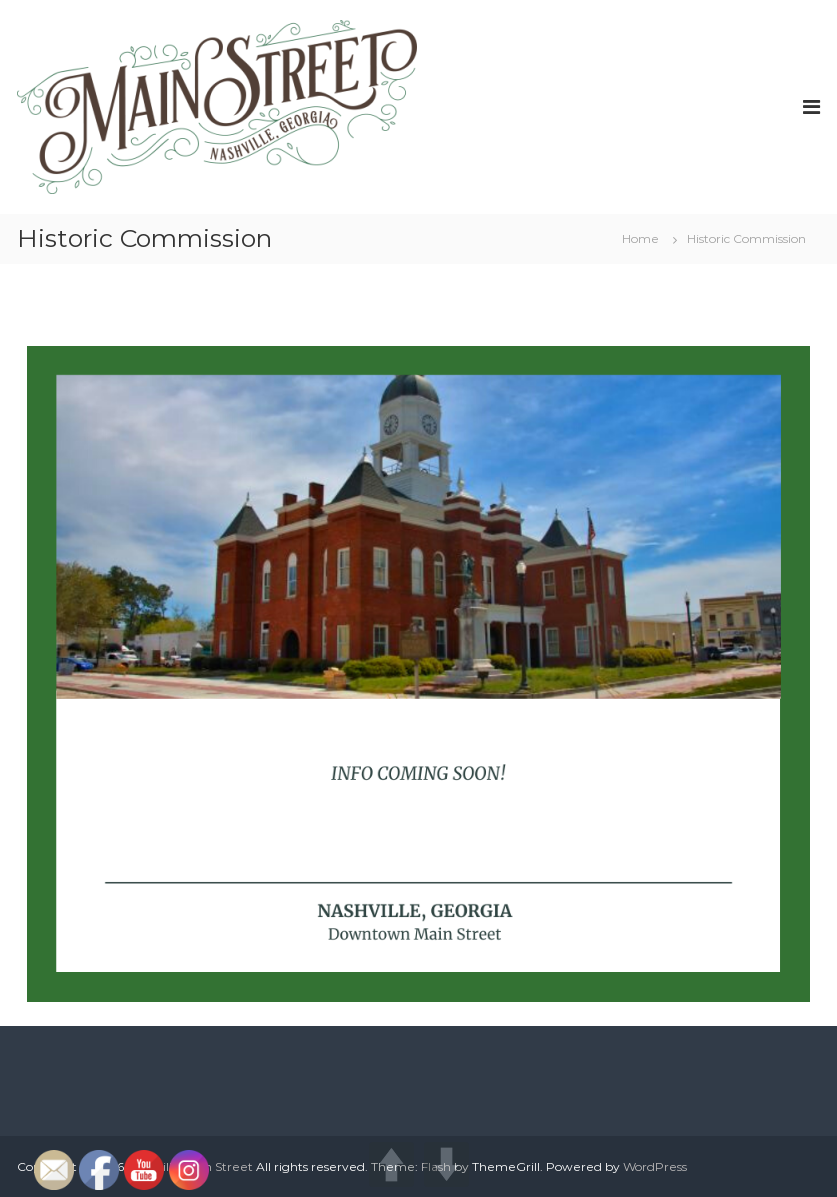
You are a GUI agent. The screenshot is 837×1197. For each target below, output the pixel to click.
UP (391, 1164)
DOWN (446, 1164)
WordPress (655, 1166)
